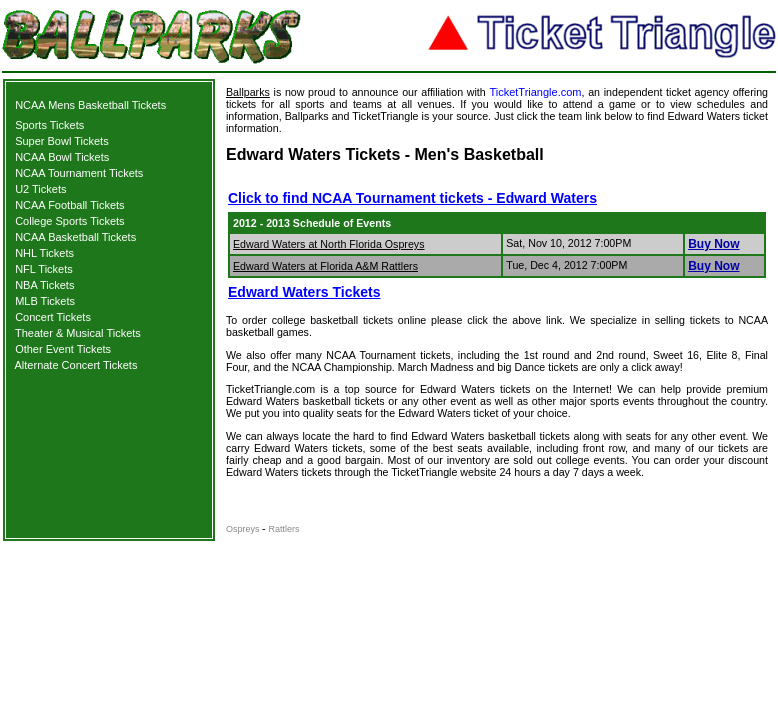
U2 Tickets (40, 189)
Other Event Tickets (63, 349)
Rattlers (284, 529)
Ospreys (244, 529)
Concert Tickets (53, 317)
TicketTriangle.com (535, 92)
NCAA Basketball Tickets (75, 237)
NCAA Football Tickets (69, 205)
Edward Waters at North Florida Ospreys (328, 244)
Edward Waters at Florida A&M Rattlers (325, 266)
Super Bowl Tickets (62, 141)
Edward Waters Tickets (304, 292)
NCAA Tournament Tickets (79, 173)
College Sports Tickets (69, 221)
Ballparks (248, 92)
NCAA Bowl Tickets (62, 157)
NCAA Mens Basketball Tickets (90, 105)
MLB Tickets (45, 301)
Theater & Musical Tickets (78, 333)
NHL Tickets (44, 253)
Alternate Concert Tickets (76, 365)
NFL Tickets (44, 269)
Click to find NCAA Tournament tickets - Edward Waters (412, 198)
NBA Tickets (44, 285)
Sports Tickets (49, 125)
